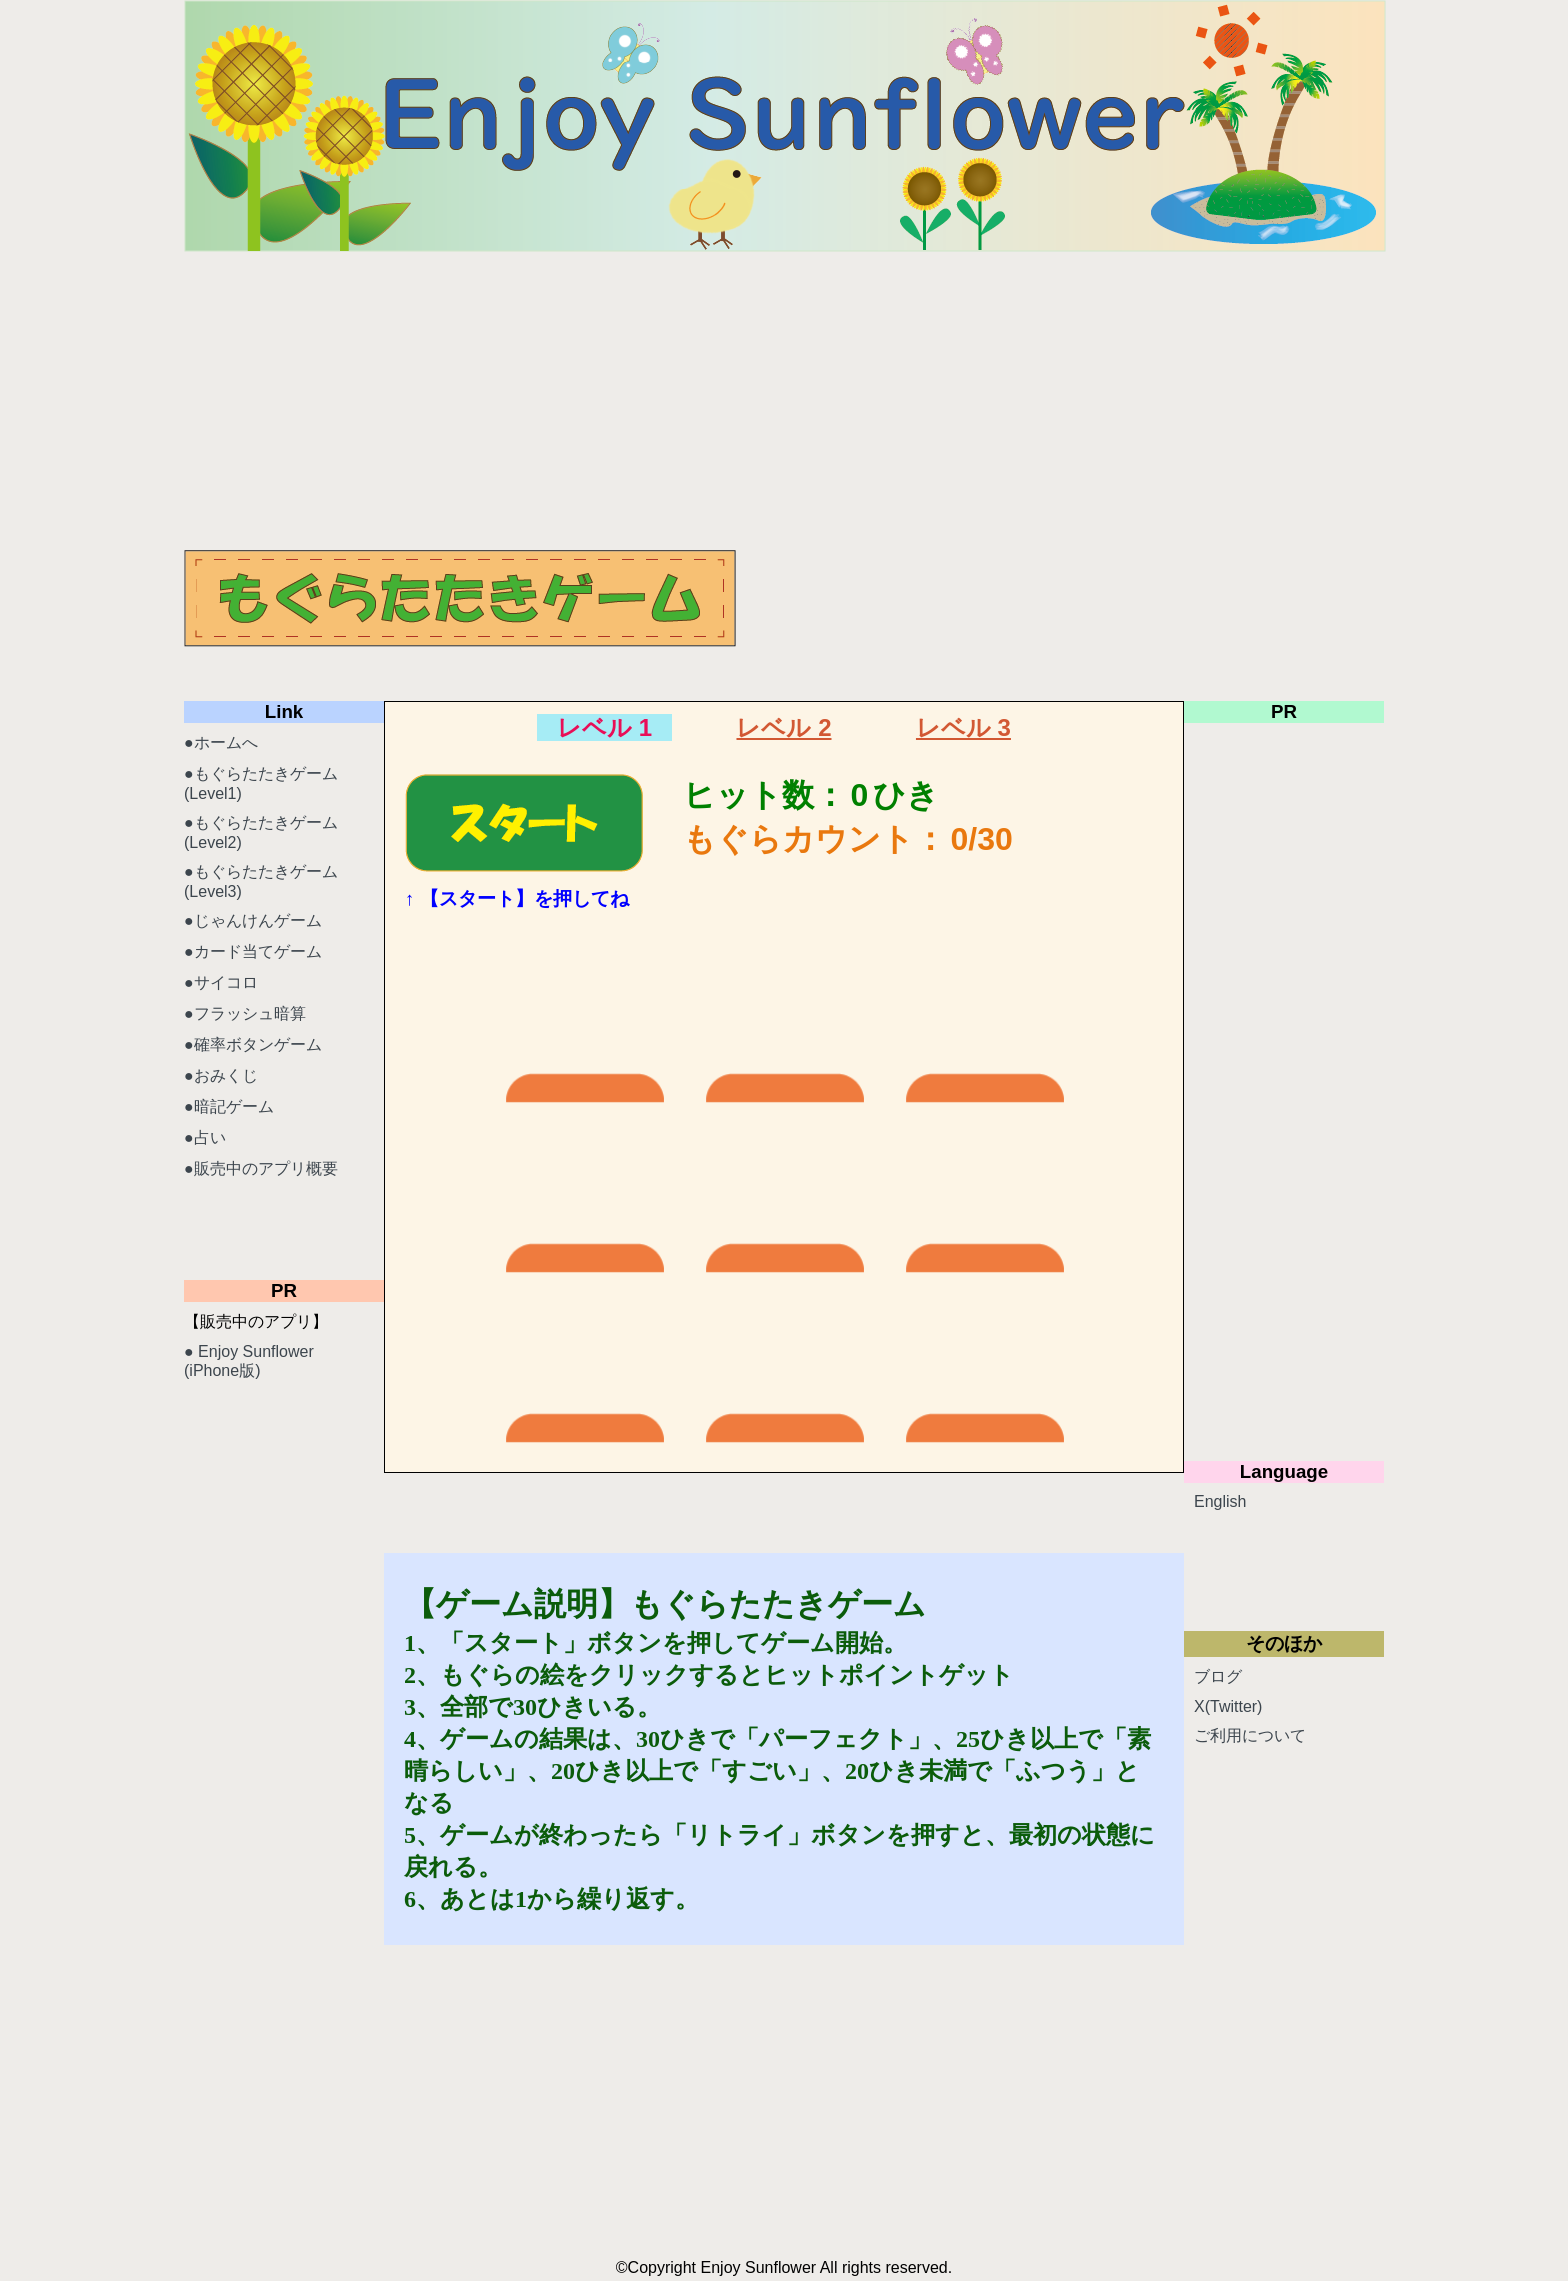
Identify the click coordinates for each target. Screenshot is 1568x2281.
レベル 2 (783, 727)
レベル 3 (963, 727)
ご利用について (1250, 1735)
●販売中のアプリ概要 (261, 1168)
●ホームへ (221, 742)
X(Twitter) (1228, 1706)
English (1220, 1501)
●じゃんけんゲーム (253, 920)
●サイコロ (221, 982)
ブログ (1218, 1676)
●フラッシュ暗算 (245, 1013)
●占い (205, 1137)
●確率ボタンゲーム (253, 1044)
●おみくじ (221, 1075)
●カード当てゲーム (253, 951)
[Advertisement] (784, 400)
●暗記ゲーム (229, 1106)
